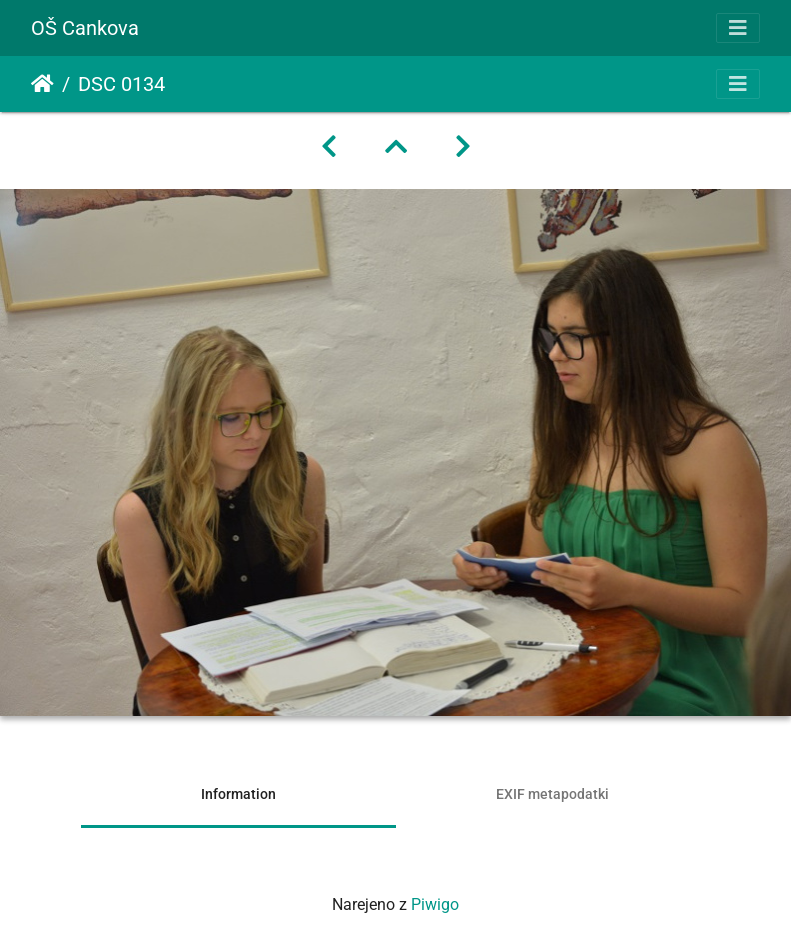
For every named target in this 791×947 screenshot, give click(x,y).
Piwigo (435, 904)
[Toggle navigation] (738, 28)
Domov (42, 84)
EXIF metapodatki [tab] (552, 794)
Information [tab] (238, 794)
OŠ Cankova (85, 28)
